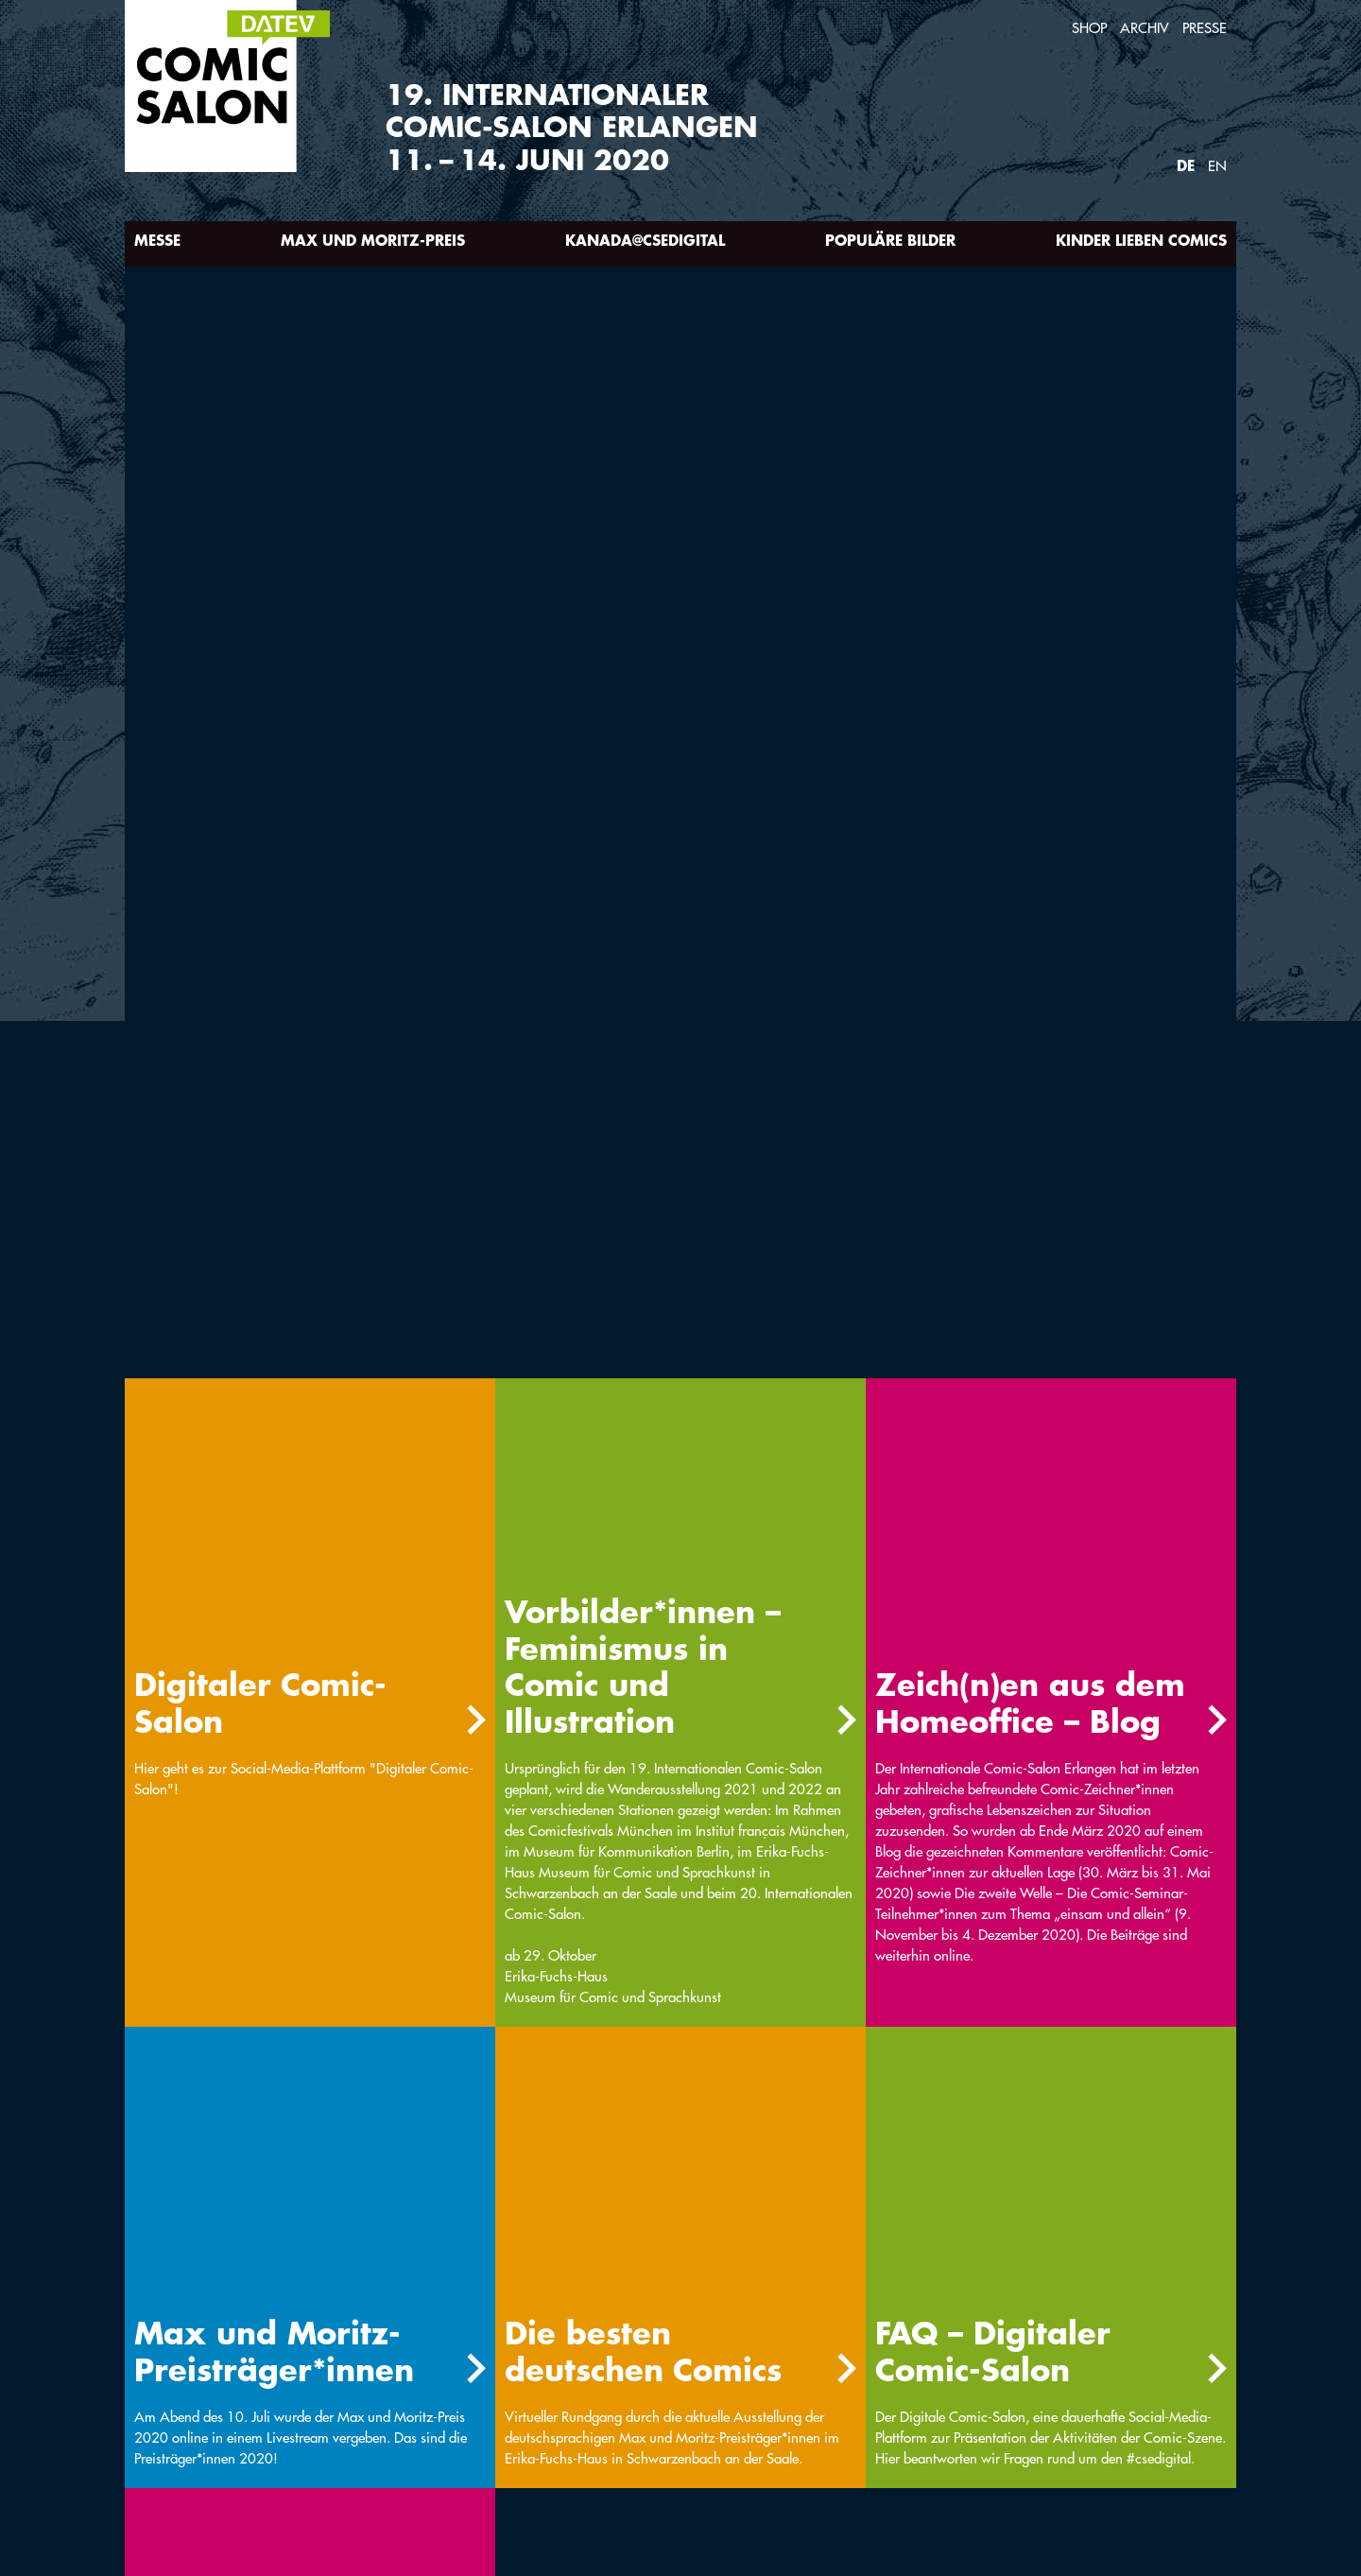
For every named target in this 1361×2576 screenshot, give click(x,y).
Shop (1089, 28)
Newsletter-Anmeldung (222, 2391)
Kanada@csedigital (645, 240)
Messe (157, 240)
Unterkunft (588, 2360)
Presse (1204, 28)
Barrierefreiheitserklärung (438, 2422)
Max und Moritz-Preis (373, 240)
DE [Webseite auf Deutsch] (1186, 165)
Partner (574, 2391)
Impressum (789, 2391)
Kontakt (371, 2391)
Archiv (1144, 28)
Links (770, 2360)
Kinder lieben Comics (1141, 240)
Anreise (367, 2360)
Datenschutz (181, 2422)
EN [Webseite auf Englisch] (1217, 166)
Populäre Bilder (890, 240)
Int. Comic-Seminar (202, 2360)
